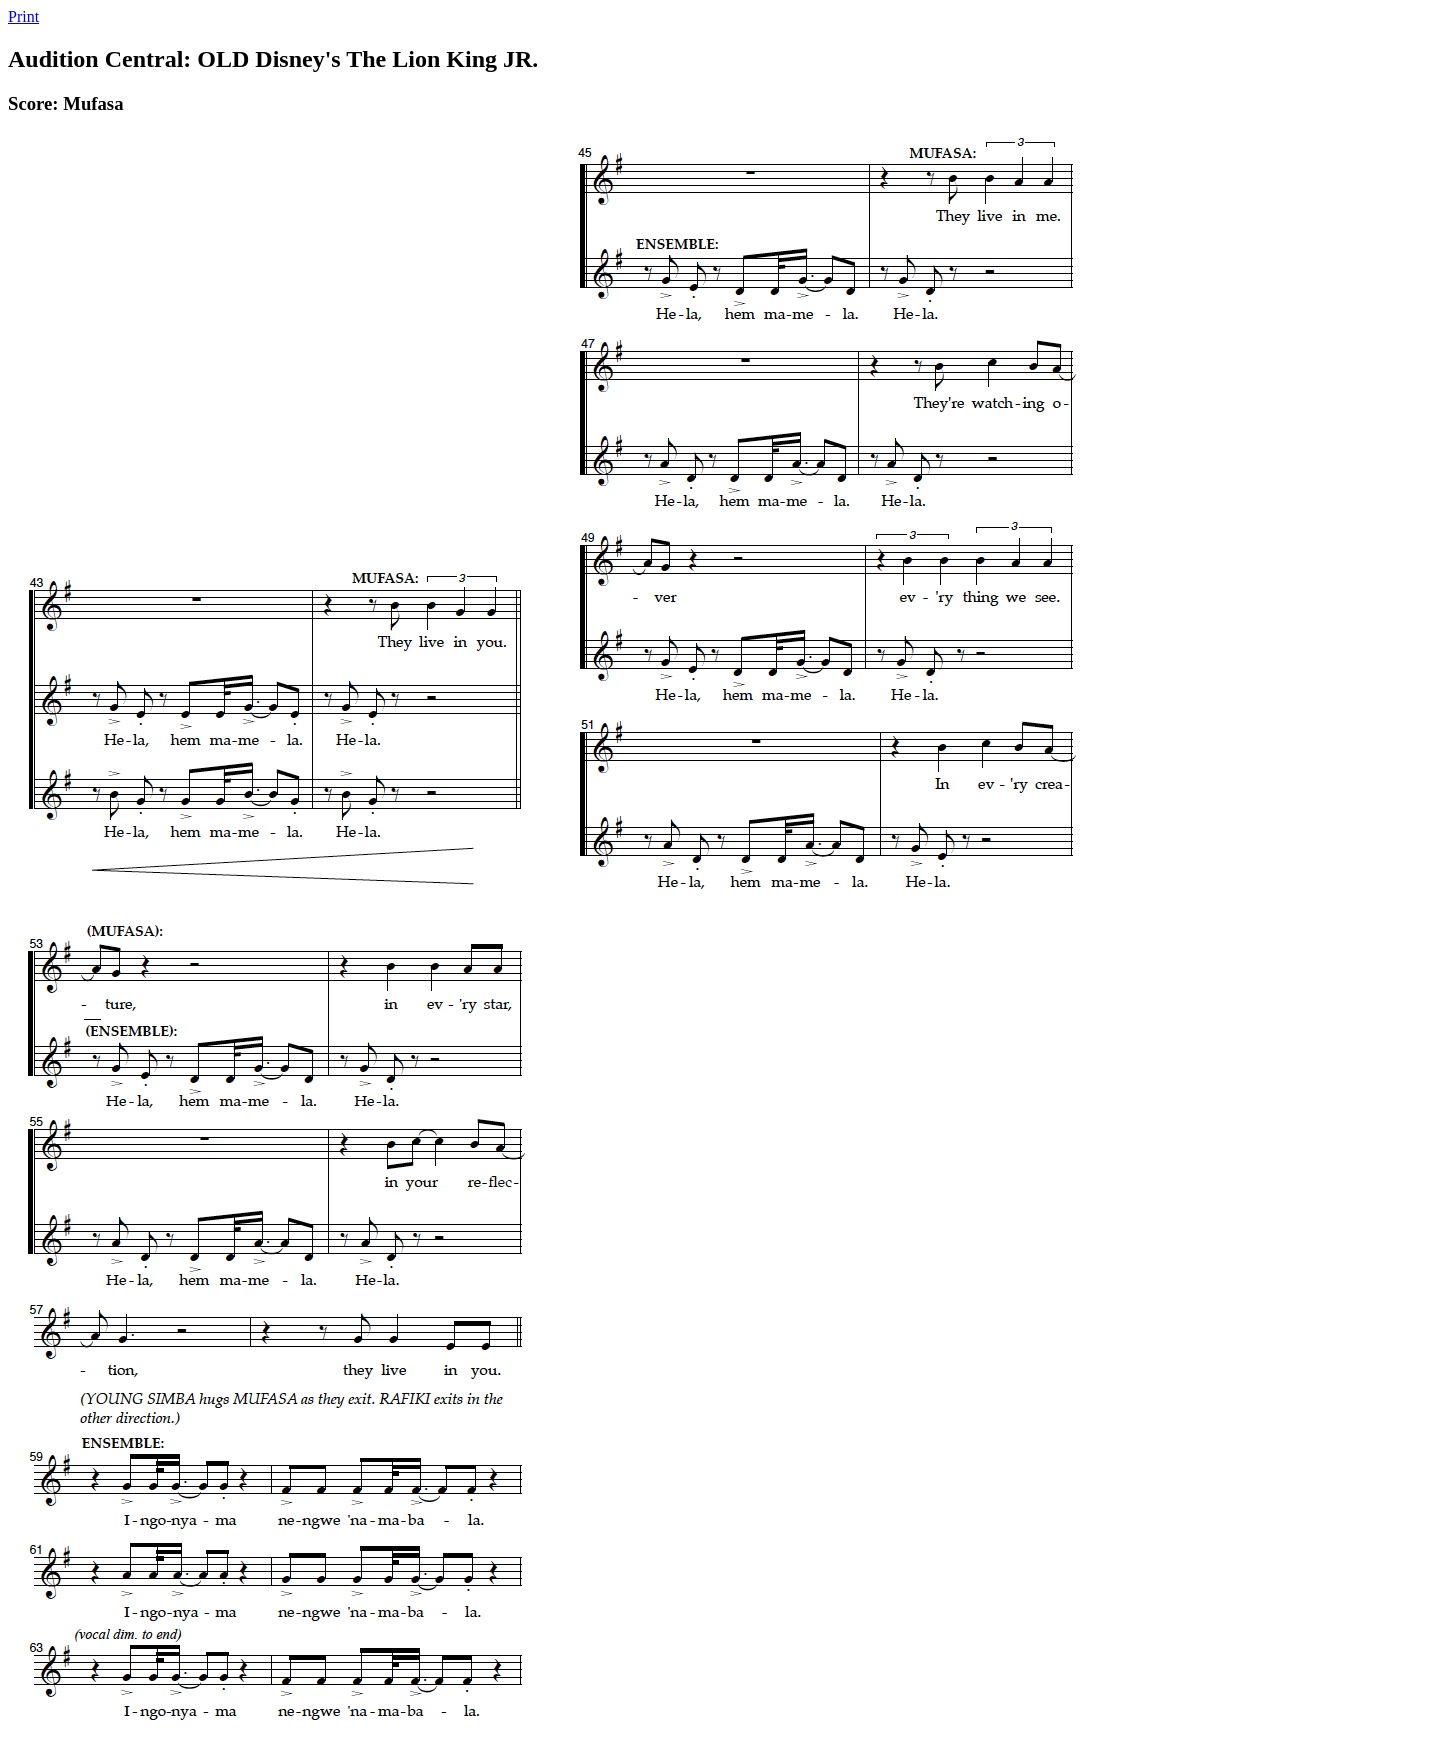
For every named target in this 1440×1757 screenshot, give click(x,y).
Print (23, 16)
